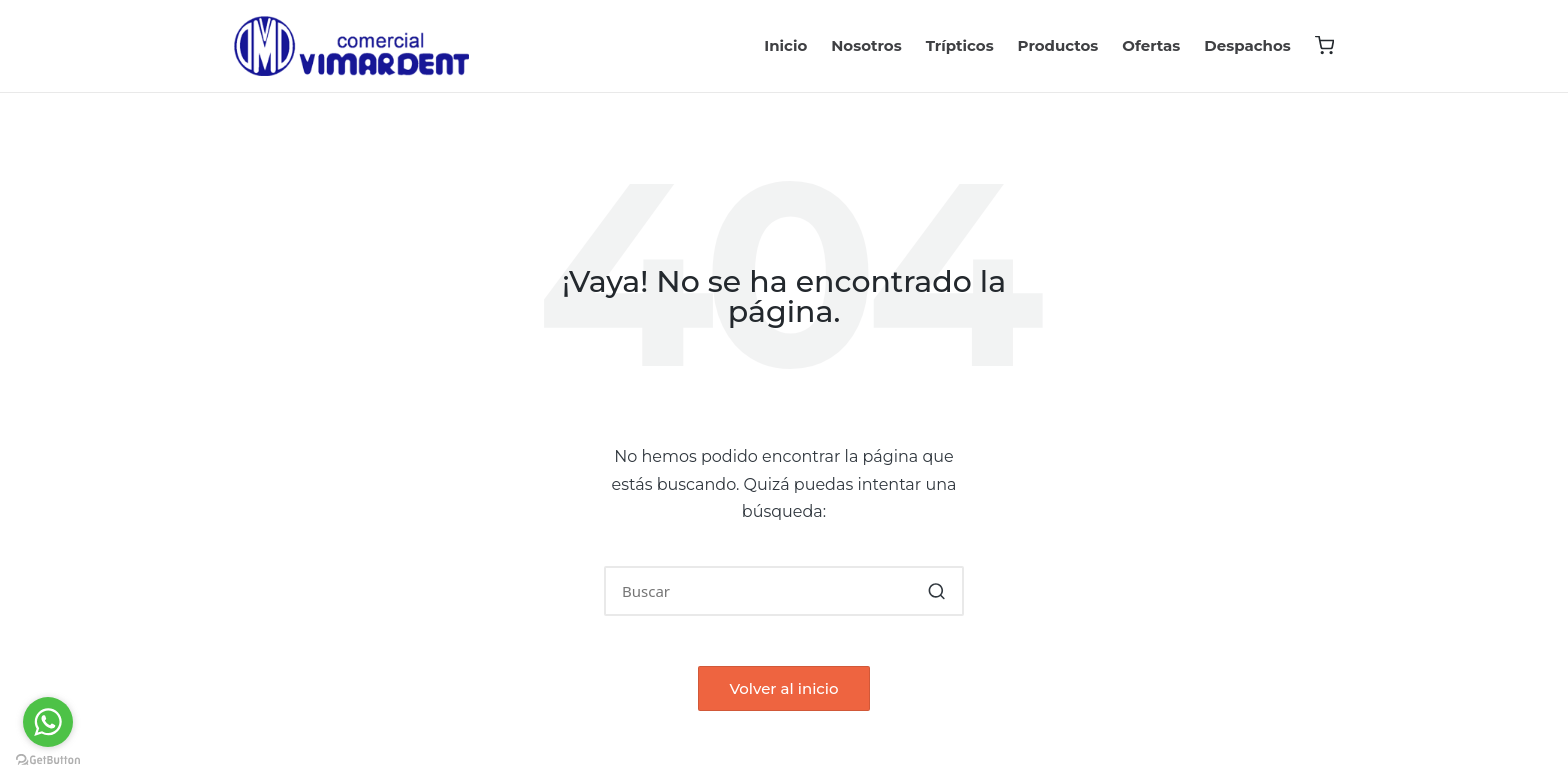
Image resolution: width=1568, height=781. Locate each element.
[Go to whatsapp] (48, 722)
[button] (936, 591)
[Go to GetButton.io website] (48, 760)
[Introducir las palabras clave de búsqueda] (784, 591)
